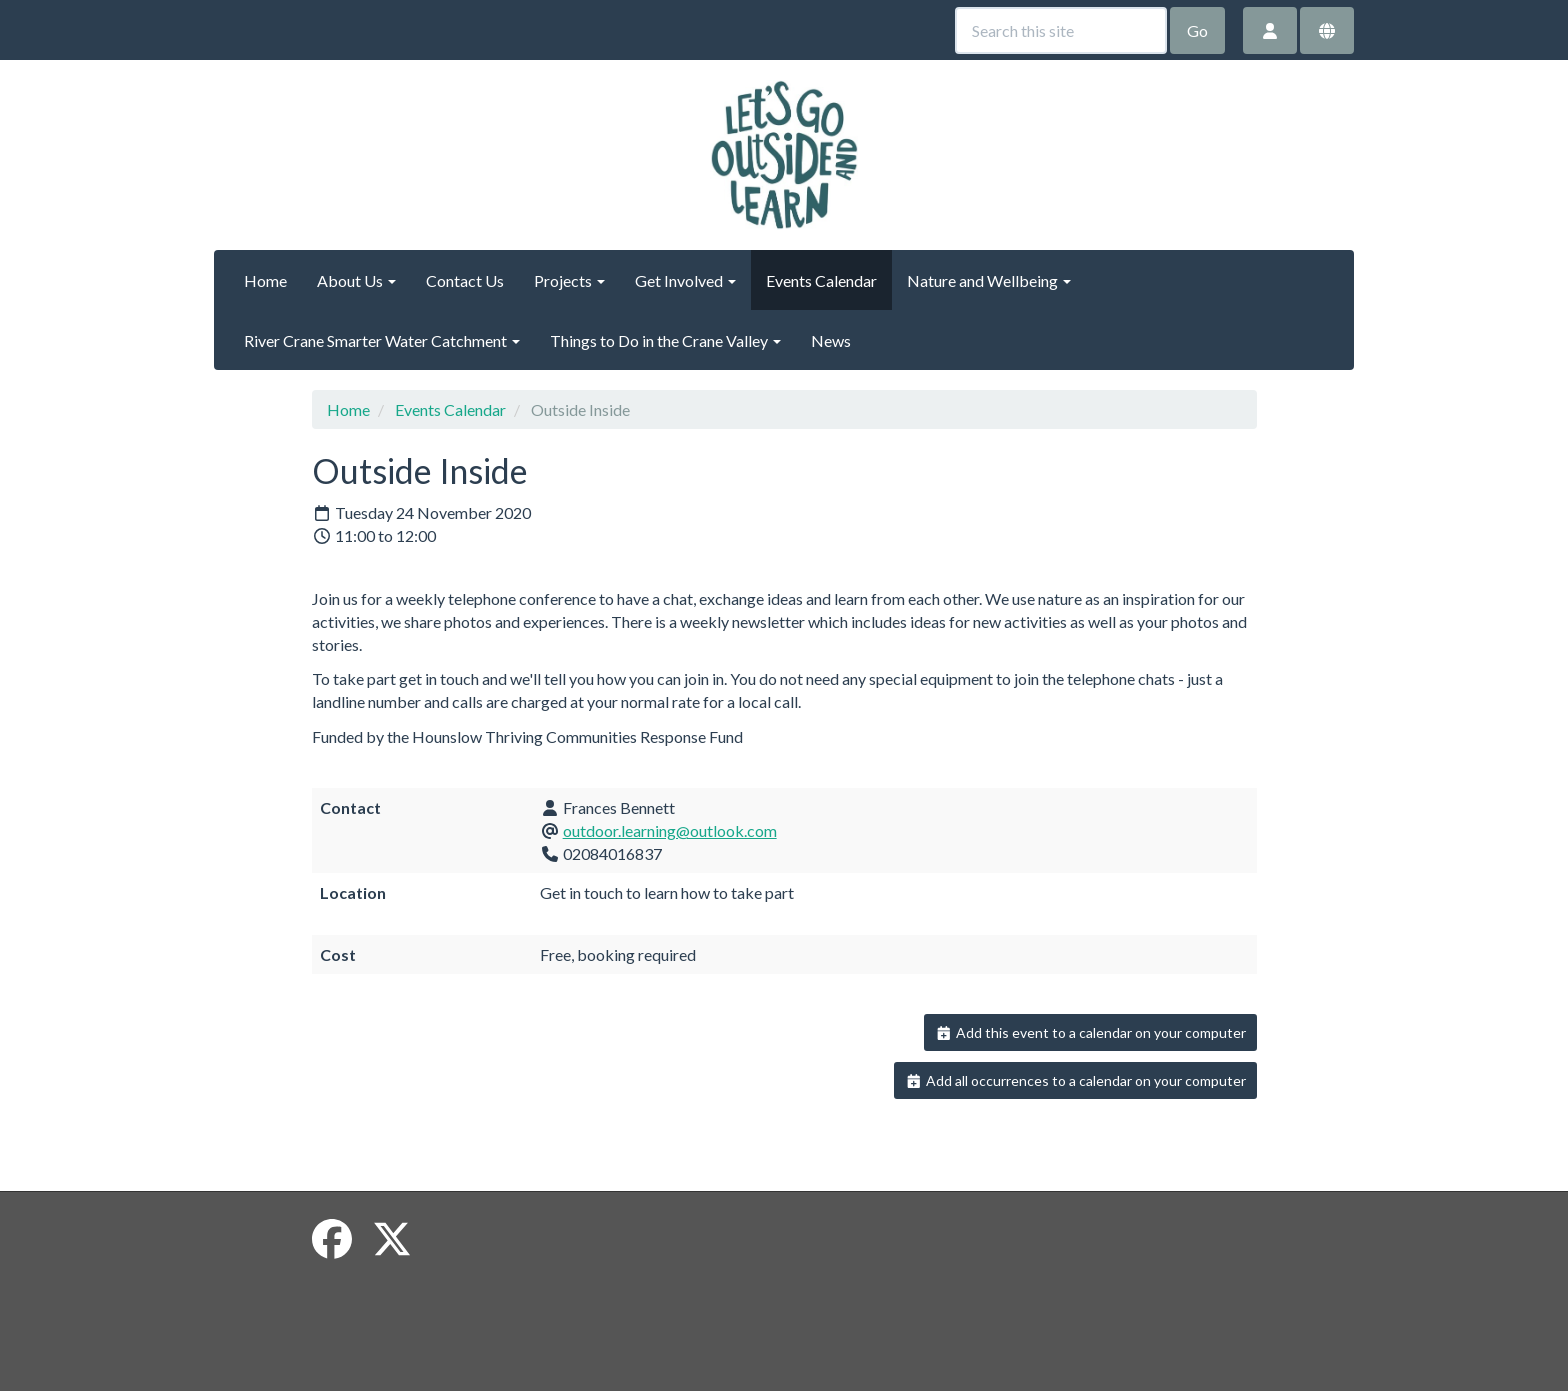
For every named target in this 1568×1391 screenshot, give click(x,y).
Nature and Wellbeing (989, 280)
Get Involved (685, 280)
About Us (356, 280)
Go (1197, 30)
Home (265, 280)
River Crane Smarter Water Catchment (382, 340)
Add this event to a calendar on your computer (1090, 1032)
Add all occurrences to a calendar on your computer (1075, 1080)
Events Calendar (821, 280)
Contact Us (465, 280)
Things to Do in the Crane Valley (665, 340)
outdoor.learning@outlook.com (670, 830)
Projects (569, 280)
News (831, 340)
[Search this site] (1061, 30)
